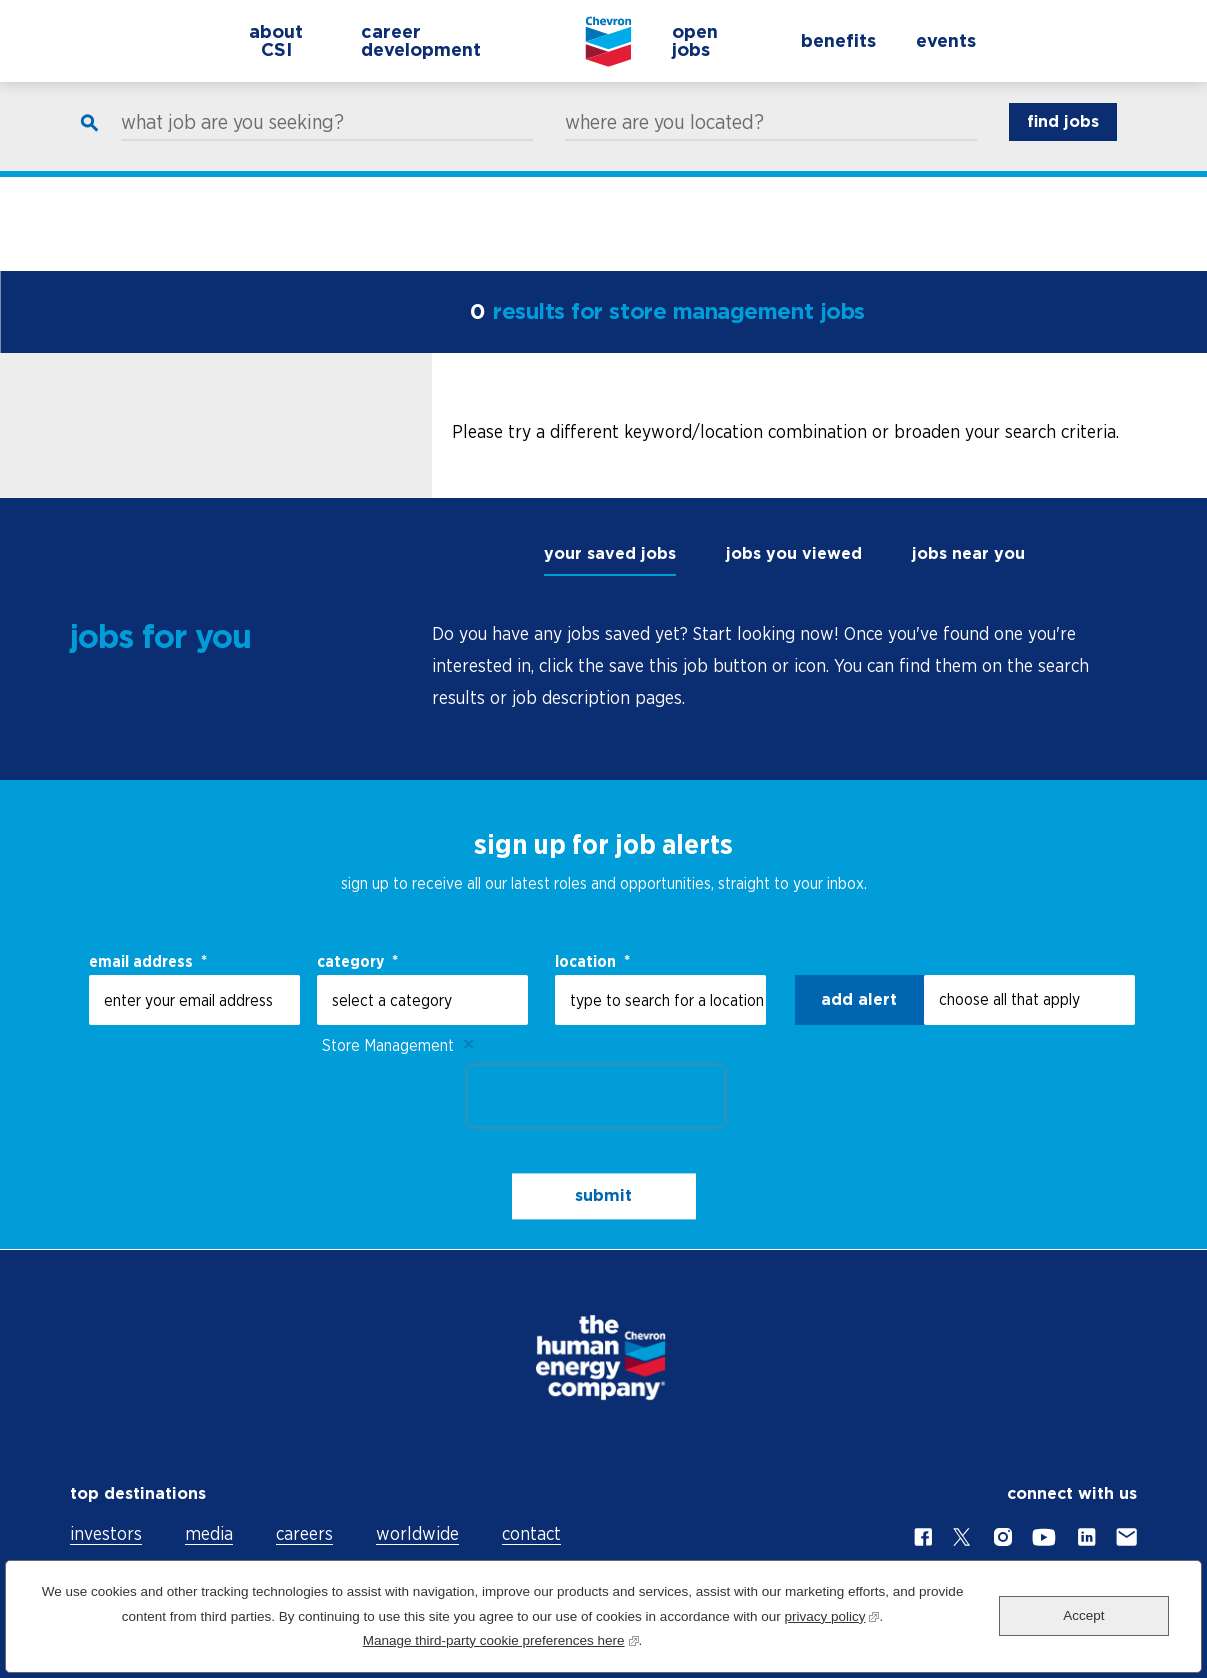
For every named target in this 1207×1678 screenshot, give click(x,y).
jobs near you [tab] (968, 553)
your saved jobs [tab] (610, 553)
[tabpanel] (784, 666)
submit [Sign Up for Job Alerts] (603, 1196)
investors (106, 1533)
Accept (1083, 1615)
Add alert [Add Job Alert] (859, 999)
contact (531, 1533)
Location (592, 961)
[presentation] (596, 1096)
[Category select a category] (422, 1000)
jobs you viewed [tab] (794, 553)
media (209, 1533)
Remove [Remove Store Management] (469, 1045)
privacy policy (831, 1614)
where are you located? (664, 141)
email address (148, 961)
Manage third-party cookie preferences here (501, 1638)
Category (357, 961)
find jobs (1063, 140)
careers (304, 1533)
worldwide (417, 1533)
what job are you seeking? (232, 141)
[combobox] (660, 1000)
